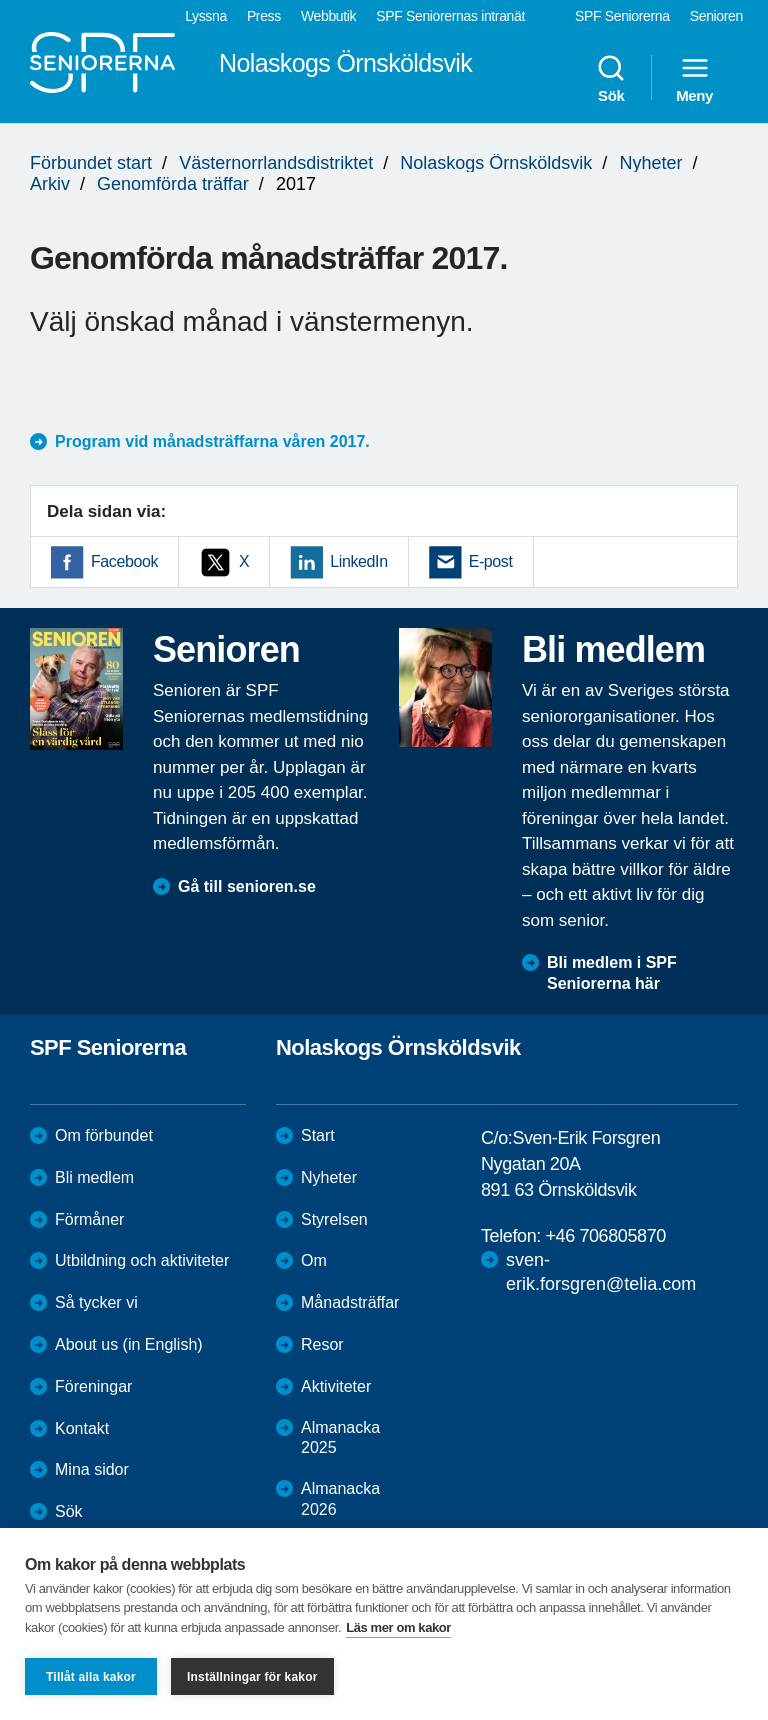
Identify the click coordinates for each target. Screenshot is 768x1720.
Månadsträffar (350, 1302)
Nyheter (650, 163)
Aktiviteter (336, 1386)
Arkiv (50, 184)
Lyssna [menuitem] (206, 16)
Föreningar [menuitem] (93, 1386)
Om (314, 1260)
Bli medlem (94, 1177)
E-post (491, 561)
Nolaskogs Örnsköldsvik (496, 163)
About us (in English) (129, 1344)
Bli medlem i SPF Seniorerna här (612, 973)
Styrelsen (334, 1219)
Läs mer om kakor (398, 1627)
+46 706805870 (605, 1236)
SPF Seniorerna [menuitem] (622, 16)
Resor (322, 1344)
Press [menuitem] (264, 16)
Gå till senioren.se (247, 886)
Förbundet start (91, 163)
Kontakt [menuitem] (82, 1428)
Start (318, 1135)
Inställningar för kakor (252, 1677)
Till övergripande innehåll (0, 0)
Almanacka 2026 (340, 1499)
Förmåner (89, 1219)
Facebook (124, 561)
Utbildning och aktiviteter (142, 1260)
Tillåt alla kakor (91, 1677)
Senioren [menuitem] (716, 16)
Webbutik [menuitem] (328, 16)
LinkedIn (358, 561)
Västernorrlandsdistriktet (276, 163)
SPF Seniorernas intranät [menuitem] (450, 16)
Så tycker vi (96, 1302)
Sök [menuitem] (611, 78)
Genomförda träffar (173, 184)
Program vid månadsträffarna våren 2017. (212, 441)
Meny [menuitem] (694, 78)
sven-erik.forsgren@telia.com (601, 1271)
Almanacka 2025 (340, 1438)
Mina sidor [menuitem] (92, 1469)
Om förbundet (104, 1135)
